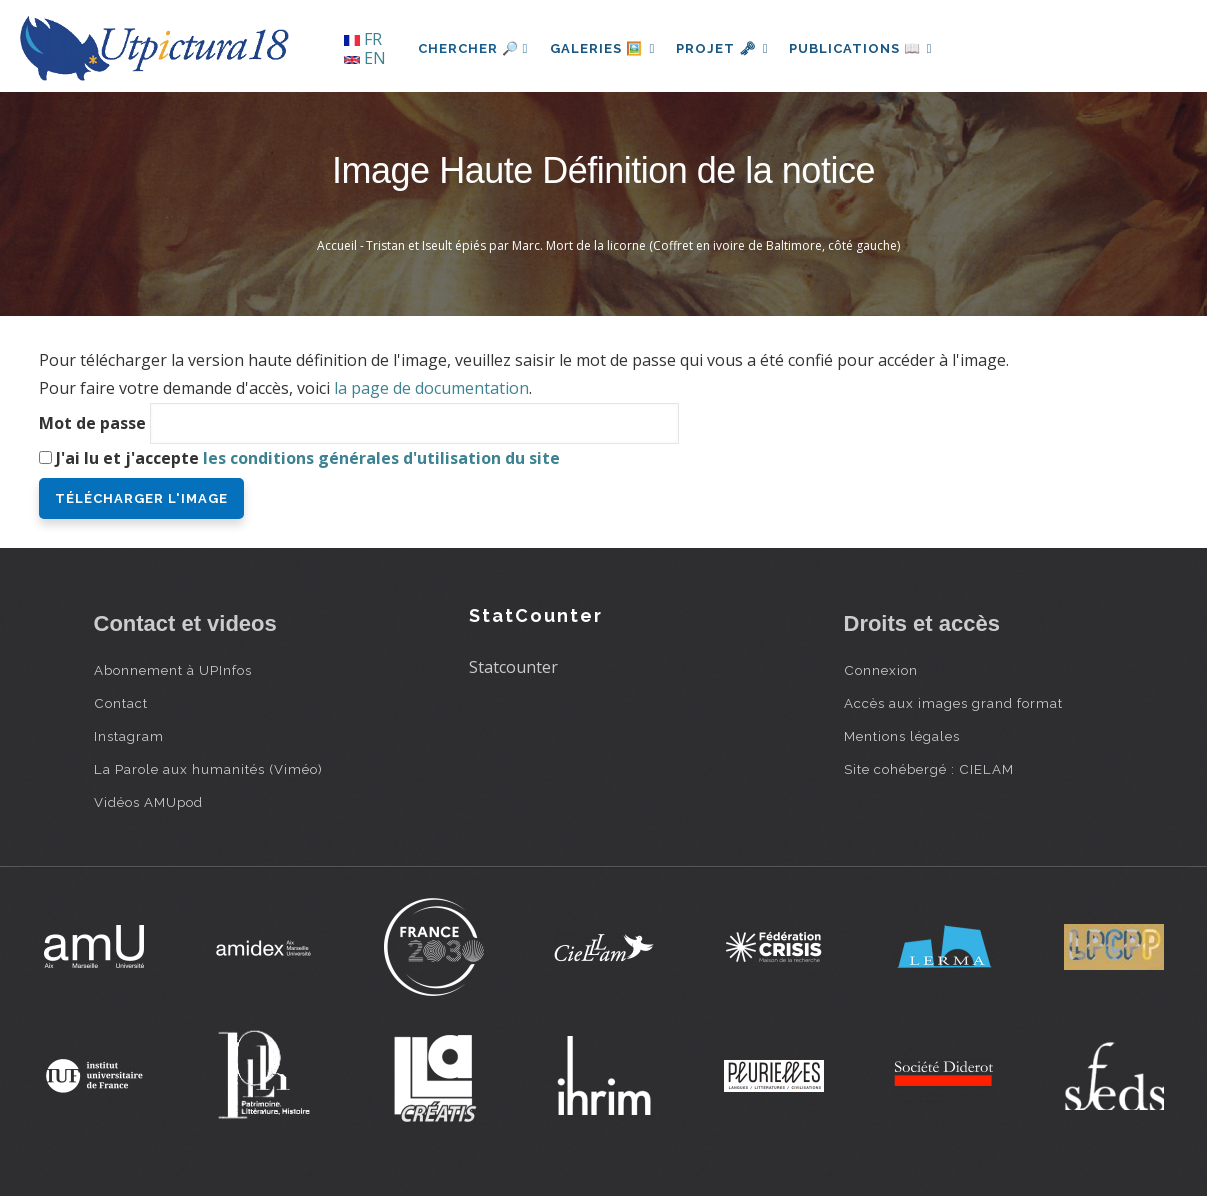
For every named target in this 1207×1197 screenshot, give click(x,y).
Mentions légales (902, 736)
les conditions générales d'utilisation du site (381, 458)
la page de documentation (431, 388)
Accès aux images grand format (953, 703)
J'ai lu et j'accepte (308, 458)
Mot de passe (92, 423)
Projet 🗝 (727, 48)
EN (365, 58)
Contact (121, 703)
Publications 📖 (870, 48)
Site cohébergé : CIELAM (929, 769)
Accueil (337, 245)
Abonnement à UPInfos (173, 670)
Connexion (881, 670)
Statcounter (513, 667)
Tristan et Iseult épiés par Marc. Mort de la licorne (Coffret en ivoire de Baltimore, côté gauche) (633, 245)
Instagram (129, 736)
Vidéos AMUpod (148, 802)
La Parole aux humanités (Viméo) (208, 769)
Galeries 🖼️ (604, 48)
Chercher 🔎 (473, 48)
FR (363, 39)
